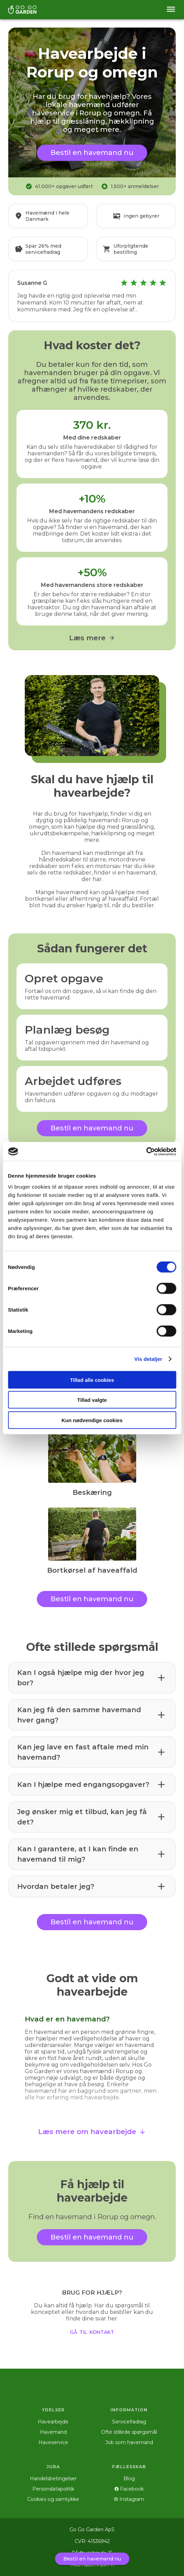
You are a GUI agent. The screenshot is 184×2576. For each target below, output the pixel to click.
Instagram (129, 2499)
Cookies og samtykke (53, 2499)
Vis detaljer (148, 1359)
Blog (129, 2478)
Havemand (53, 2432)
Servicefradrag (129, 2422)
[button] (92, 1678)
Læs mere (92, 638)
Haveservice (53, 2442)
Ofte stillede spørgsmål (129, 2432)
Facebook (129, 2489)
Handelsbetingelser (53, 2478)
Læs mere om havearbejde (92, 2132)
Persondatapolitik (53, 2489)
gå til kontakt (92, 2331)
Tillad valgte (92, 1400)
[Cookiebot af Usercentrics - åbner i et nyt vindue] (146, 1151)
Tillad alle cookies (92, 1380)
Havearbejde (53, 2422)
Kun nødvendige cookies (92, 1420)
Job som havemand (129, 2442)
